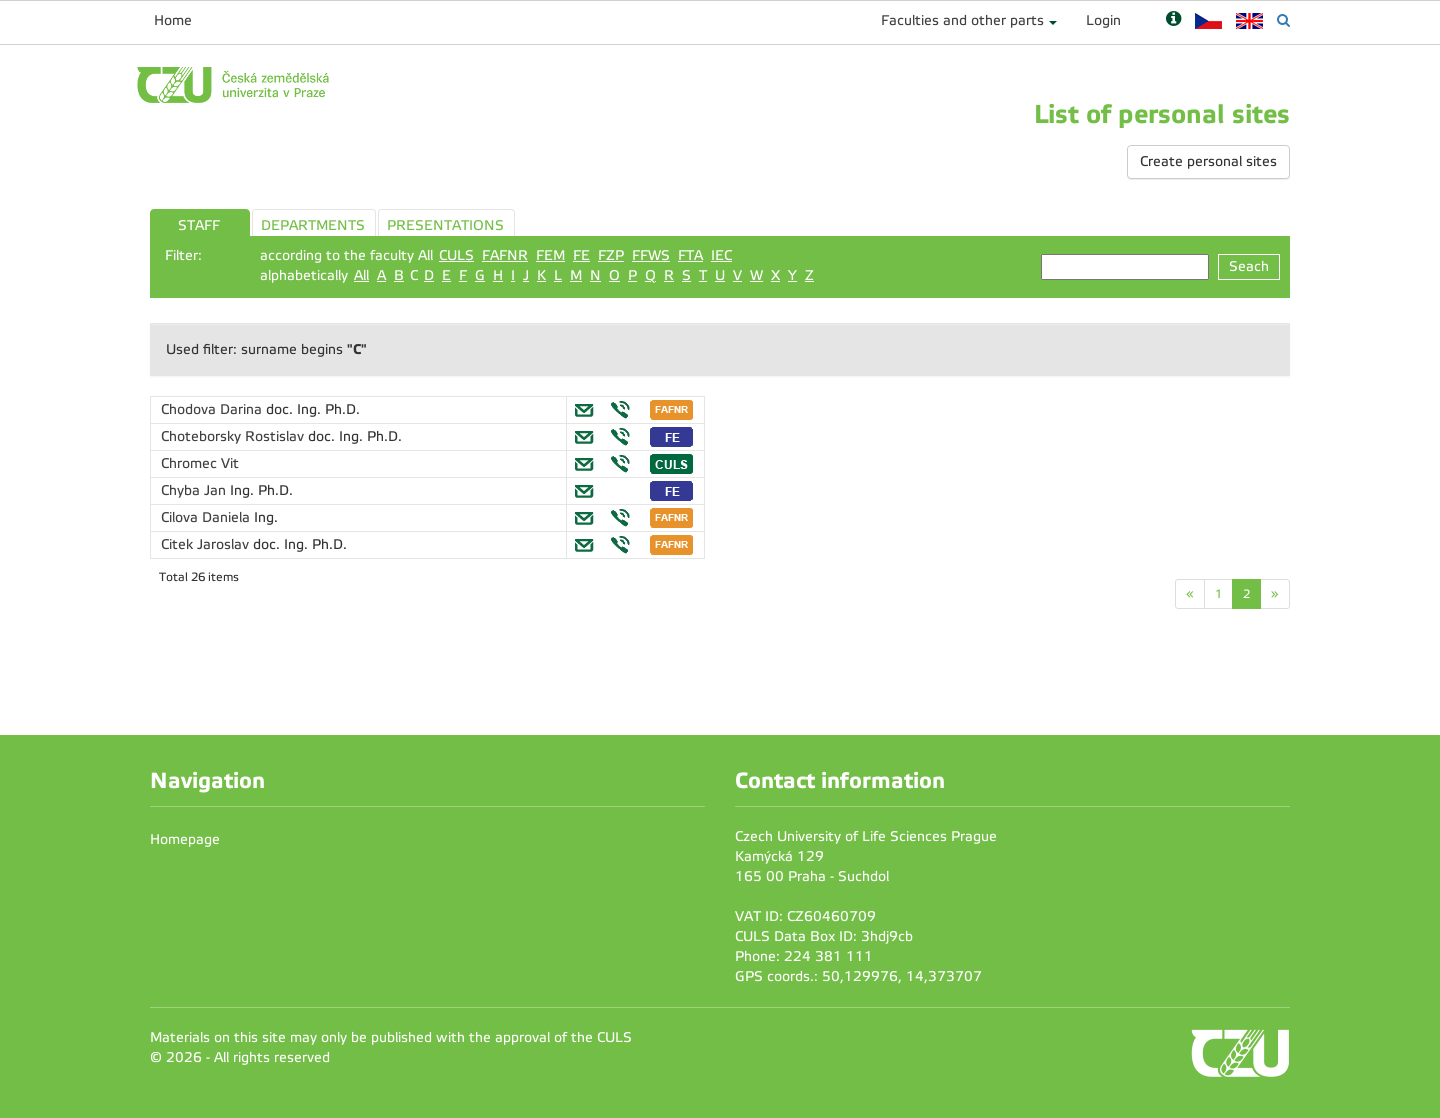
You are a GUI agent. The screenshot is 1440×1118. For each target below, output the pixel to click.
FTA (690, 255)
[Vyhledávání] (1283, 20)
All (361, 275)
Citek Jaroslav (207, 544)
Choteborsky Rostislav (234, 436)
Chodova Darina (213, 409)
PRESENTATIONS (445, 225)
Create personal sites (1208, 161)
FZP (611, 255)
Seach (1249, 266)
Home (173, 20)
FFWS (651, 255)
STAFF (199, 225)
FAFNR (505, 255)
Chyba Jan (195, 490)
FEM (550, 255)
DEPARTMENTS (313, 225)
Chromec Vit (200, 463)
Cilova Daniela (207, 517)
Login (1103, 20)
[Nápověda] (1173, 20)
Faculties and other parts (962, 20)
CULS (456, 255)
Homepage (185, 839)
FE (581, 255)
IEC (721, 255)
